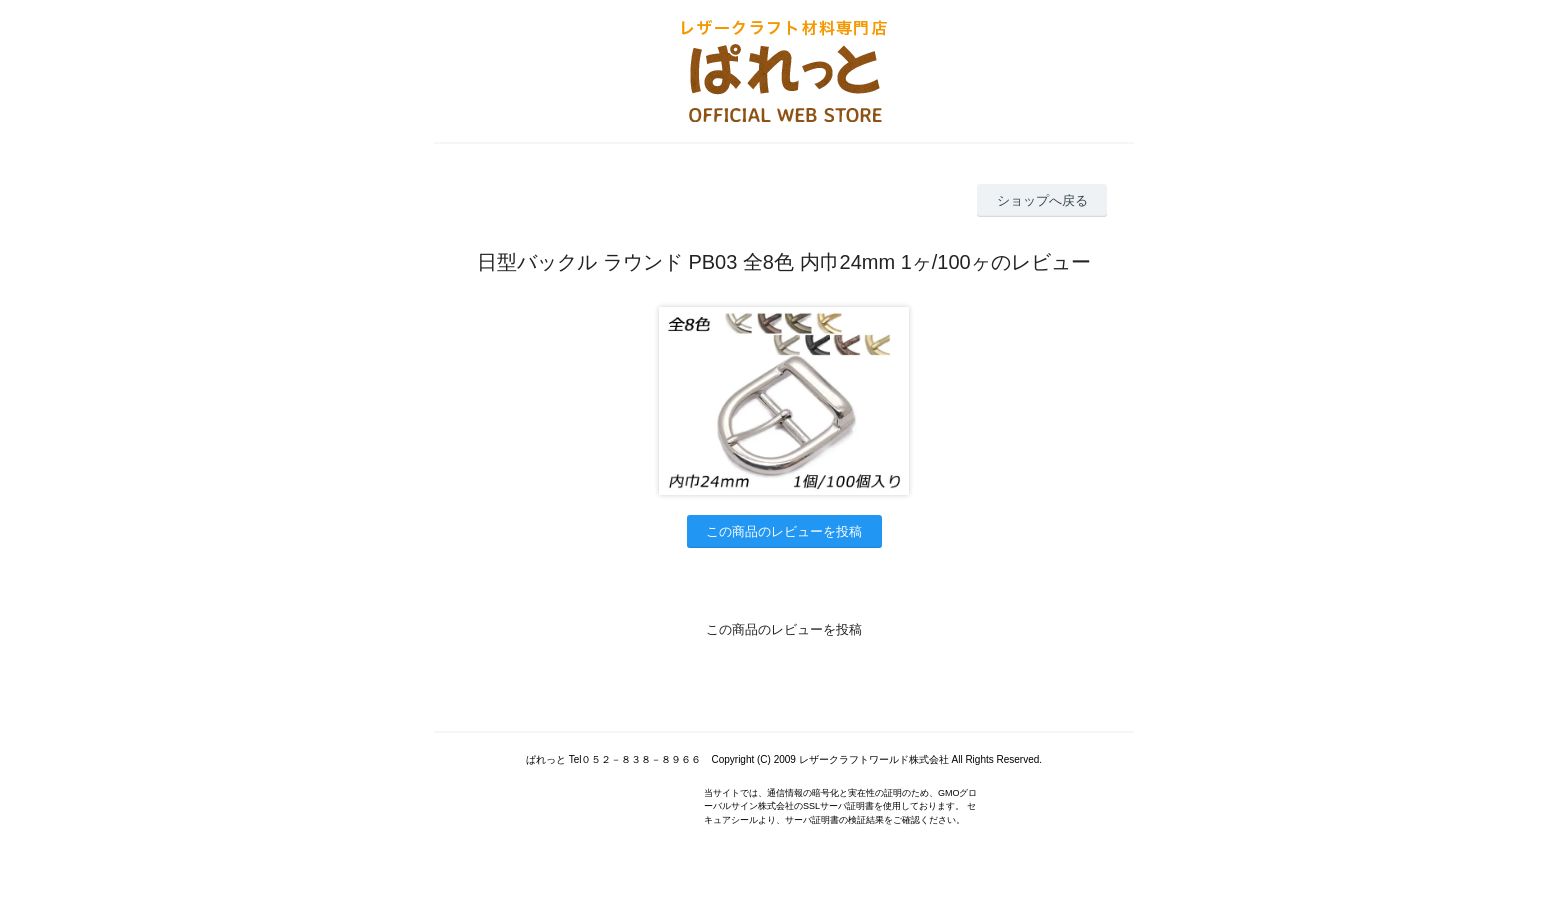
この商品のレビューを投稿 (784, 531)
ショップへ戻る (1042, 200)
